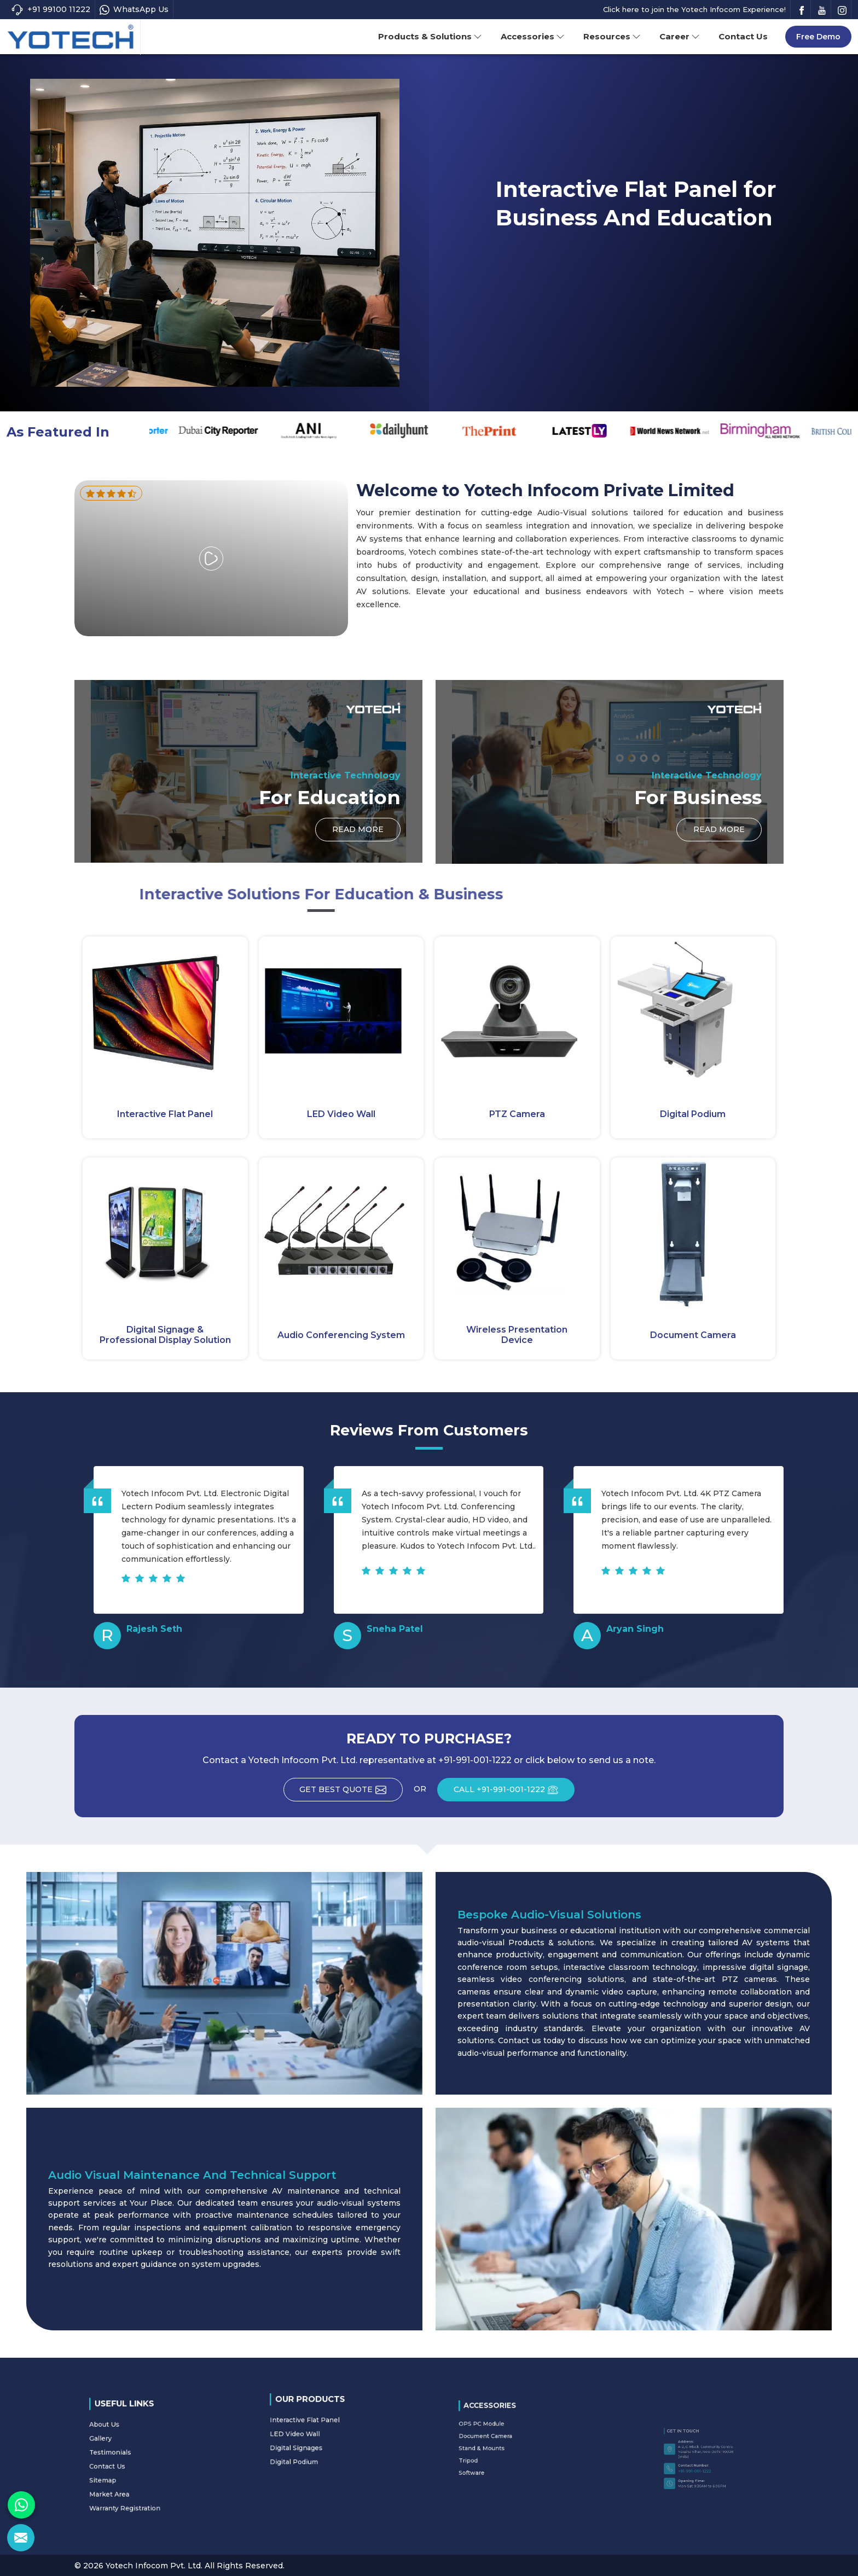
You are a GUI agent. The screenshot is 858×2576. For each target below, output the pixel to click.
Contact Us (743, 36)
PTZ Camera (517, 1114)
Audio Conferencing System (341, 1335)
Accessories (533, 36)
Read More (542, 279)
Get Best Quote (351, 1792)
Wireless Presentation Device (516, 1334)
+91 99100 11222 (50, 9)
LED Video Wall (341, 1114)
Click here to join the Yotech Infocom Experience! (694, 9)
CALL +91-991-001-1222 (515, 1792)
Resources (612, 36)
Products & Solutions (430, 36)
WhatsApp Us (134, 9)
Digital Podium (693, 1114)
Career (679, 36)
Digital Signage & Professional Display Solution (165, 1334)
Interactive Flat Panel (165, 1114)
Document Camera (693, 1335)
